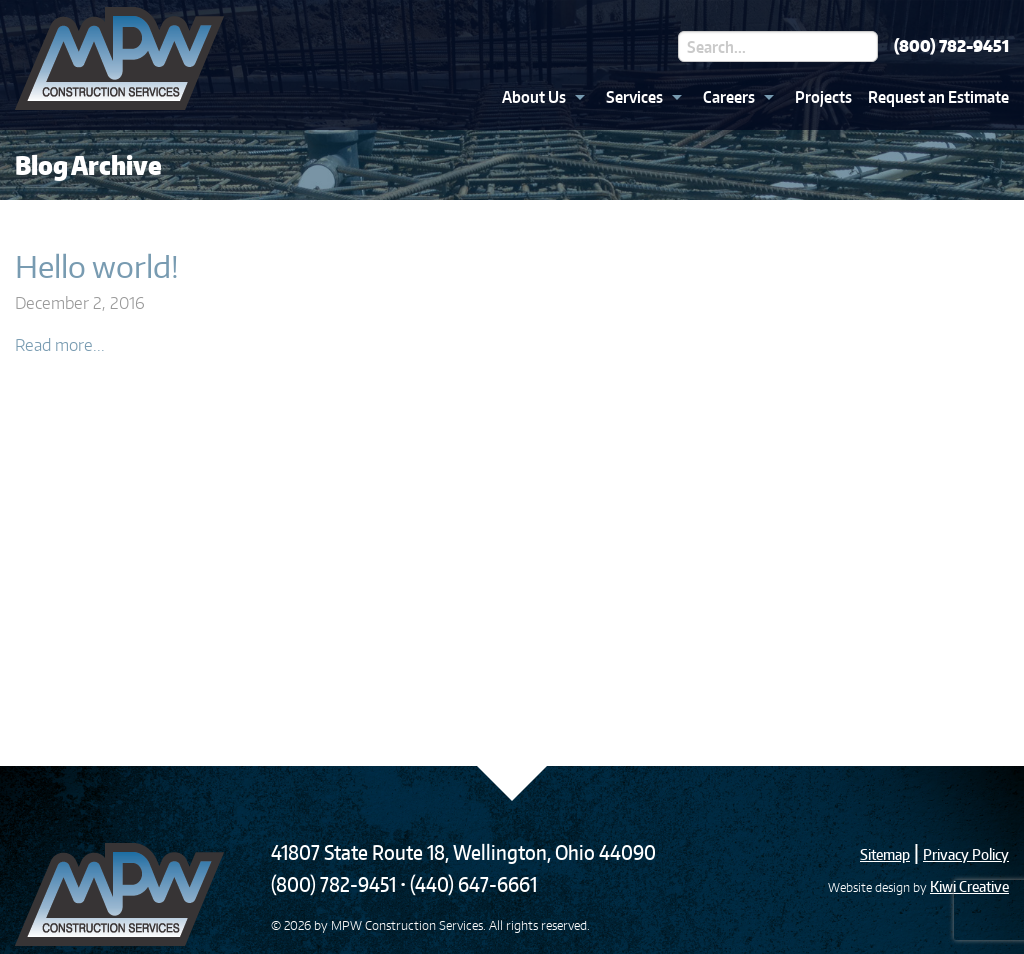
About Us (534, 97)
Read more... (60, 345)
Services (634, 97)
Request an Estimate (938, 97)
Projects (823, 97)
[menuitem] (538, 97)
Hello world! (97, 266)
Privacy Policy (966, 854)
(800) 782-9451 (951, 46)
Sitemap (885, 854)
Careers (729, 97)
